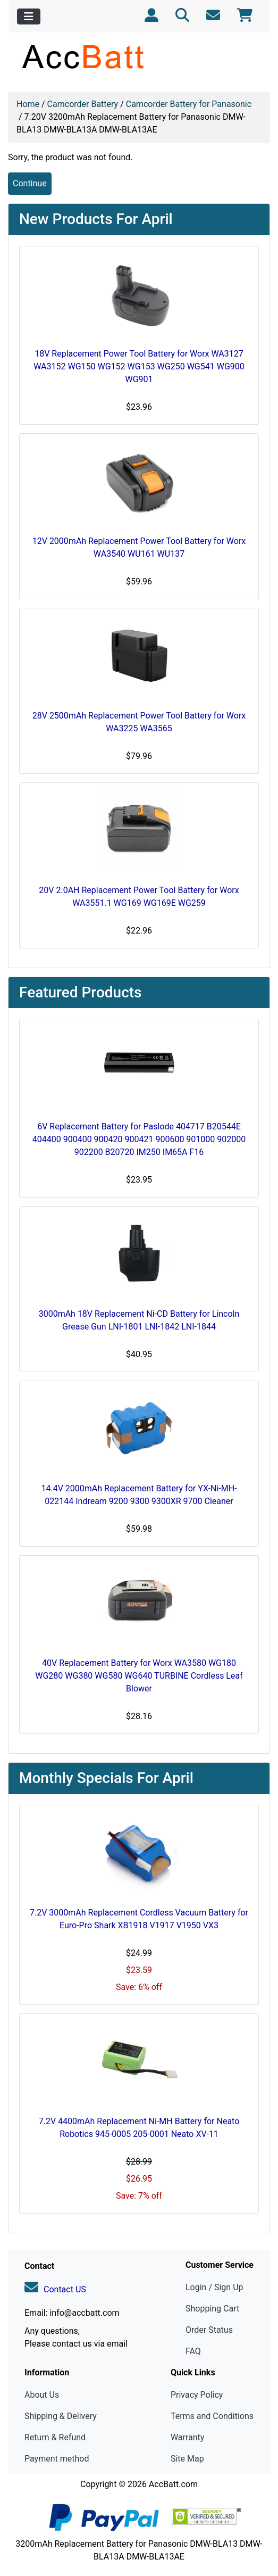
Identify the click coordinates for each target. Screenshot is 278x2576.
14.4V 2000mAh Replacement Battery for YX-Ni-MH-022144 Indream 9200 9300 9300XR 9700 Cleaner (139, 1494)
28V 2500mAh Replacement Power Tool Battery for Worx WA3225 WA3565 (139, 722)
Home (27, 104)
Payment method (56, 2459)
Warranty (188, 2437)
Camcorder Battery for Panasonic (188, 104)
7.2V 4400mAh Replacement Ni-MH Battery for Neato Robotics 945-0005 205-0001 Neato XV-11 (139, 2127)
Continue (30, 183)
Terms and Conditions (212, 2416)
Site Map (187, 2459)
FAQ (193, 2351)
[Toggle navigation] (28, 16)
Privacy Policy (197, 2395)
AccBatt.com (173, 2484)
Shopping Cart (212, 2308)
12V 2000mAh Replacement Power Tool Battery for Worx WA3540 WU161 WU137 (139, 547)
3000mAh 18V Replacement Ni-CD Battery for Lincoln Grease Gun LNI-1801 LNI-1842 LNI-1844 (139, 1320)
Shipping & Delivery (60, 2416)
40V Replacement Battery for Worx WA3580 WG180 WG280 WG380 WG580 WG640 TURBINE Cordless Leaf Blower (138, 1676)
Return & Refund (55, 2437)
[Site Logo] (139, 56)
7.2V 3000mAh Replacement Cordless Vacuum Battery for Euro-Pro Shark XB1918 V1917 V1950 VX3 (139, 1919)
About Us (41, 2395)
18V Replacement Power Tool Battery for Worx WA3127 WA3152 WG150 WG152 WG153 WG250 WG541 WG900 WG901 (139, 366)
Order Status (209, 2330)
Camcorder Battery (83, 104)
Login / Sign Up (214, 2287)
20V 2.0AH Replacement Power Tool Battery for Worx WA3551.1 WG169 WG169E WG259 (139, 896)
